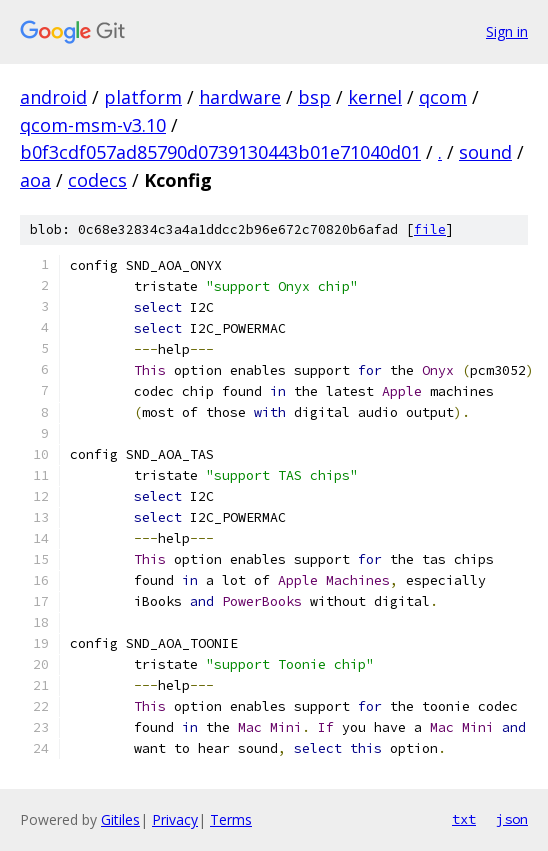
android (53, 97)
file (430, 229)
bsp (314, 97)
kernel (375, 97)
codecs (97, 180)
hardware (240, 97)
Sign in (507, 31)
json (512, 819)
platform (143, 97)
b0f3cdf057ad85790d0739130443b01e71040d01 (220, 152)
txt (464, 819)
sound (485, 152)
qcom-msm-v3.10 (93, 125)
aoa (35, 180)
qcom (443, 97)
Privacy (175, 819)
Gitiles (120, 819)
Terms (231, 819)
